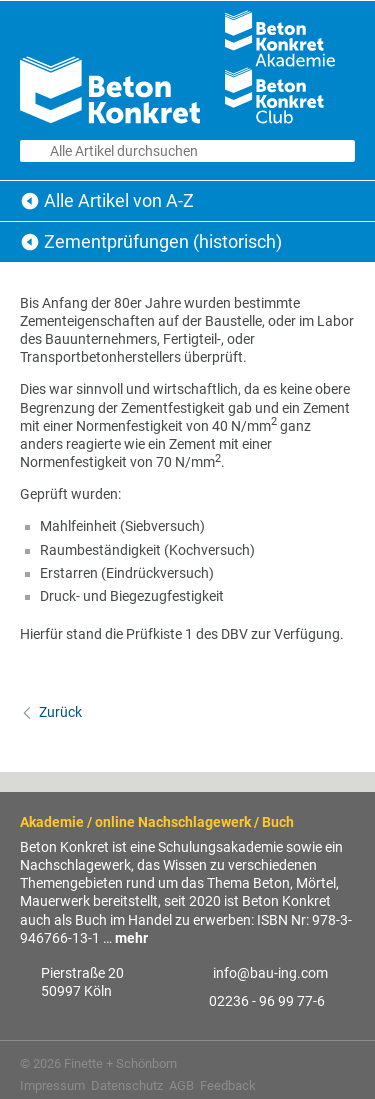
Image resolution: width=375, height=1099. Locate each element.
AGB (181, 1085)
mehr (131, 938)
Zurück (60, 712)
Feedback (228, 1085)
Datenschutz (127, 1085)
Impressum (52, 1085)
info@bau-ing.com (270, 973)
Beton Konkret (30, 201)
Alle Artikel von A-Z (119, 200)
